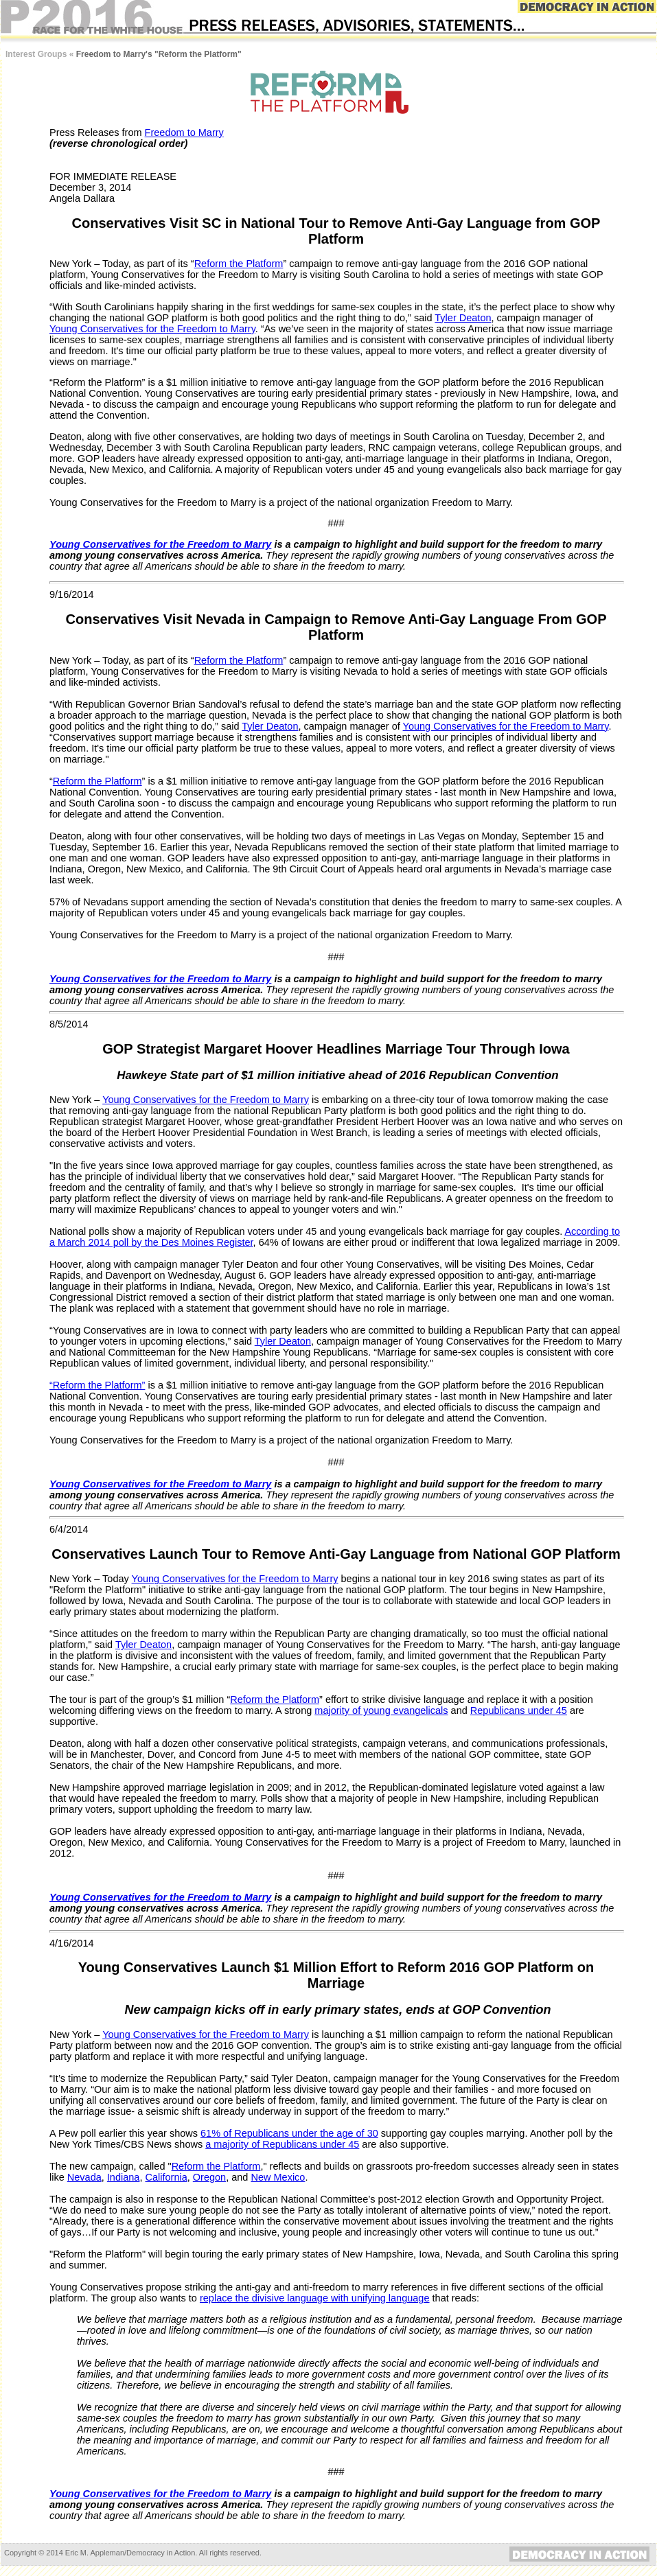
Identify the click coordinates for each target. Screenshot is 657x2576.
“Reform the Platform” (97, 1385)
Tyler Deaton (463, 317)
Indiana (123, 2177)
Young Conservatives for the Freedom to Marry (152, 328)
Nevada (84, 2177)
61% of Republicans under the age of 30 (289, 2133)
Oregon (209, 2177)
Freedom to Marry (184, 132)
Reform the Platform (239, 263)
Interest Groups (36, 54)
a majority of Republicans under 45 (282, 2144)
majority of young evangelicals (381, 1710)
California (166, 2177)
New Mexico (278, 2177)
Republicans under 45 (518, 1710)
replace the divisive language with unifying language (315, 2298)
